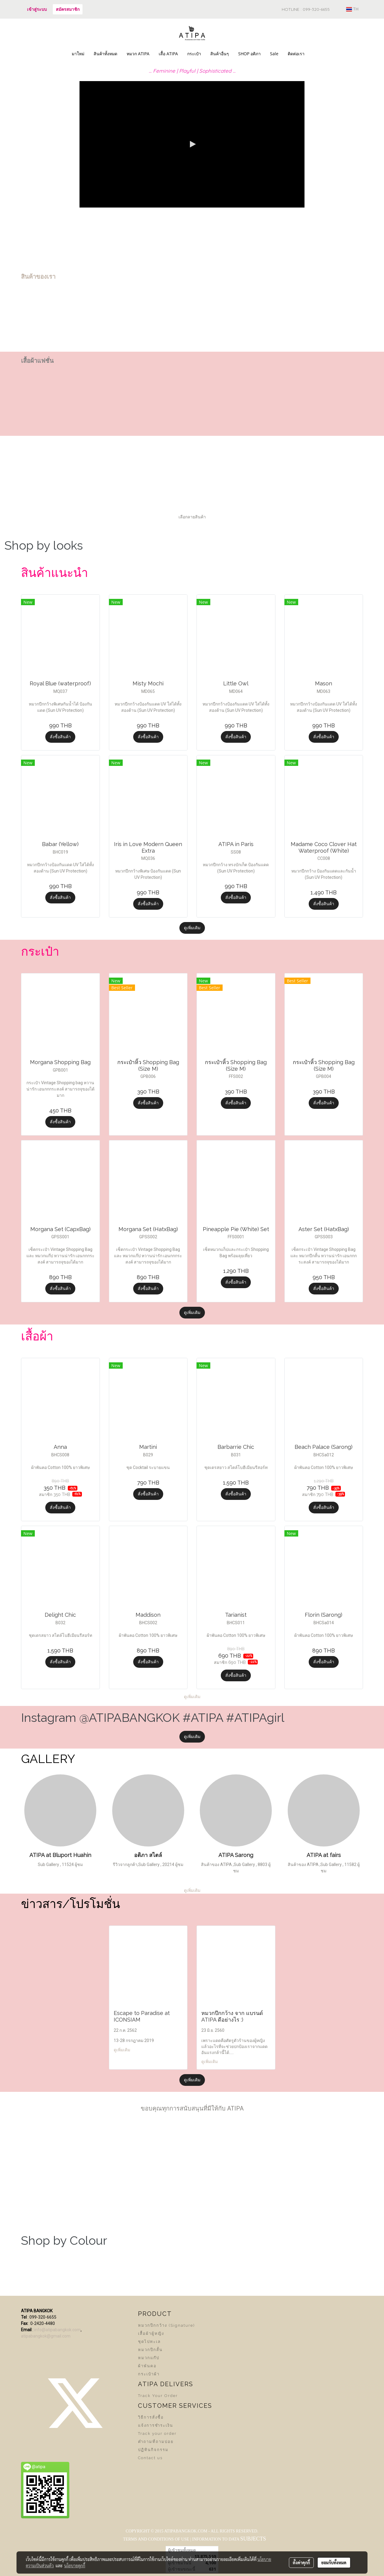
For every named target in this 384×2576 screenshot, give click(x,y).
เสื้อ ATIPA (168, 53)
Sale (274, 53)
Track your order (157, 2433)
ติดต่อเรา (296, 53)
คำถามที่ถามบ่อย (156, 2441)
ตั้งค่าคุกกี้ (301, 2562)
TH (352, 9)
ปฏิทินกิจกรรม (153, 2449)
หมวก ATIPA (138, 53)
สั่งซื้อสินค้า (60, 736)
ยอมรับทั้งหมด (333, 2562)
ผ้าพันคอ (147, 2366)
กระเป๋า (194, 53)
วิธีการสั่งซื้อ (151, 2417)
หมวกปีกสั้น (150, 2349)
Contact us (150, 2458)
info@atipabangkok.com (57, 2329)
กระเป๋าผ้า (149, 2374)
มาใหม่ (78, 53)
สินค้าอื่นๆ (219, 53)
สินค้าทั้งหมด (105, 53)
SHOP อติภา (249, 53)
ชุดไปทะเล (149, 2341)
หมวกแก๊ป (148, 2358)
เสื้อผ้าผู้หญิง (151, 2333)
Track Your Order (158, 2395)
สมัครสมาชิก (68, 9)
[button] (314, 53)
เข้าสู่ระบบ (37, 9)
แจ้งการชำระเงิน (155, 2425)
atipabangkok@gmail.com (45, 2336)
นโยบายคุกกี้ (74, 2565)
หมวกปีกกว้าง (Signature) (166, 2325)
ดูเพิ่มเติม (192, 927)
